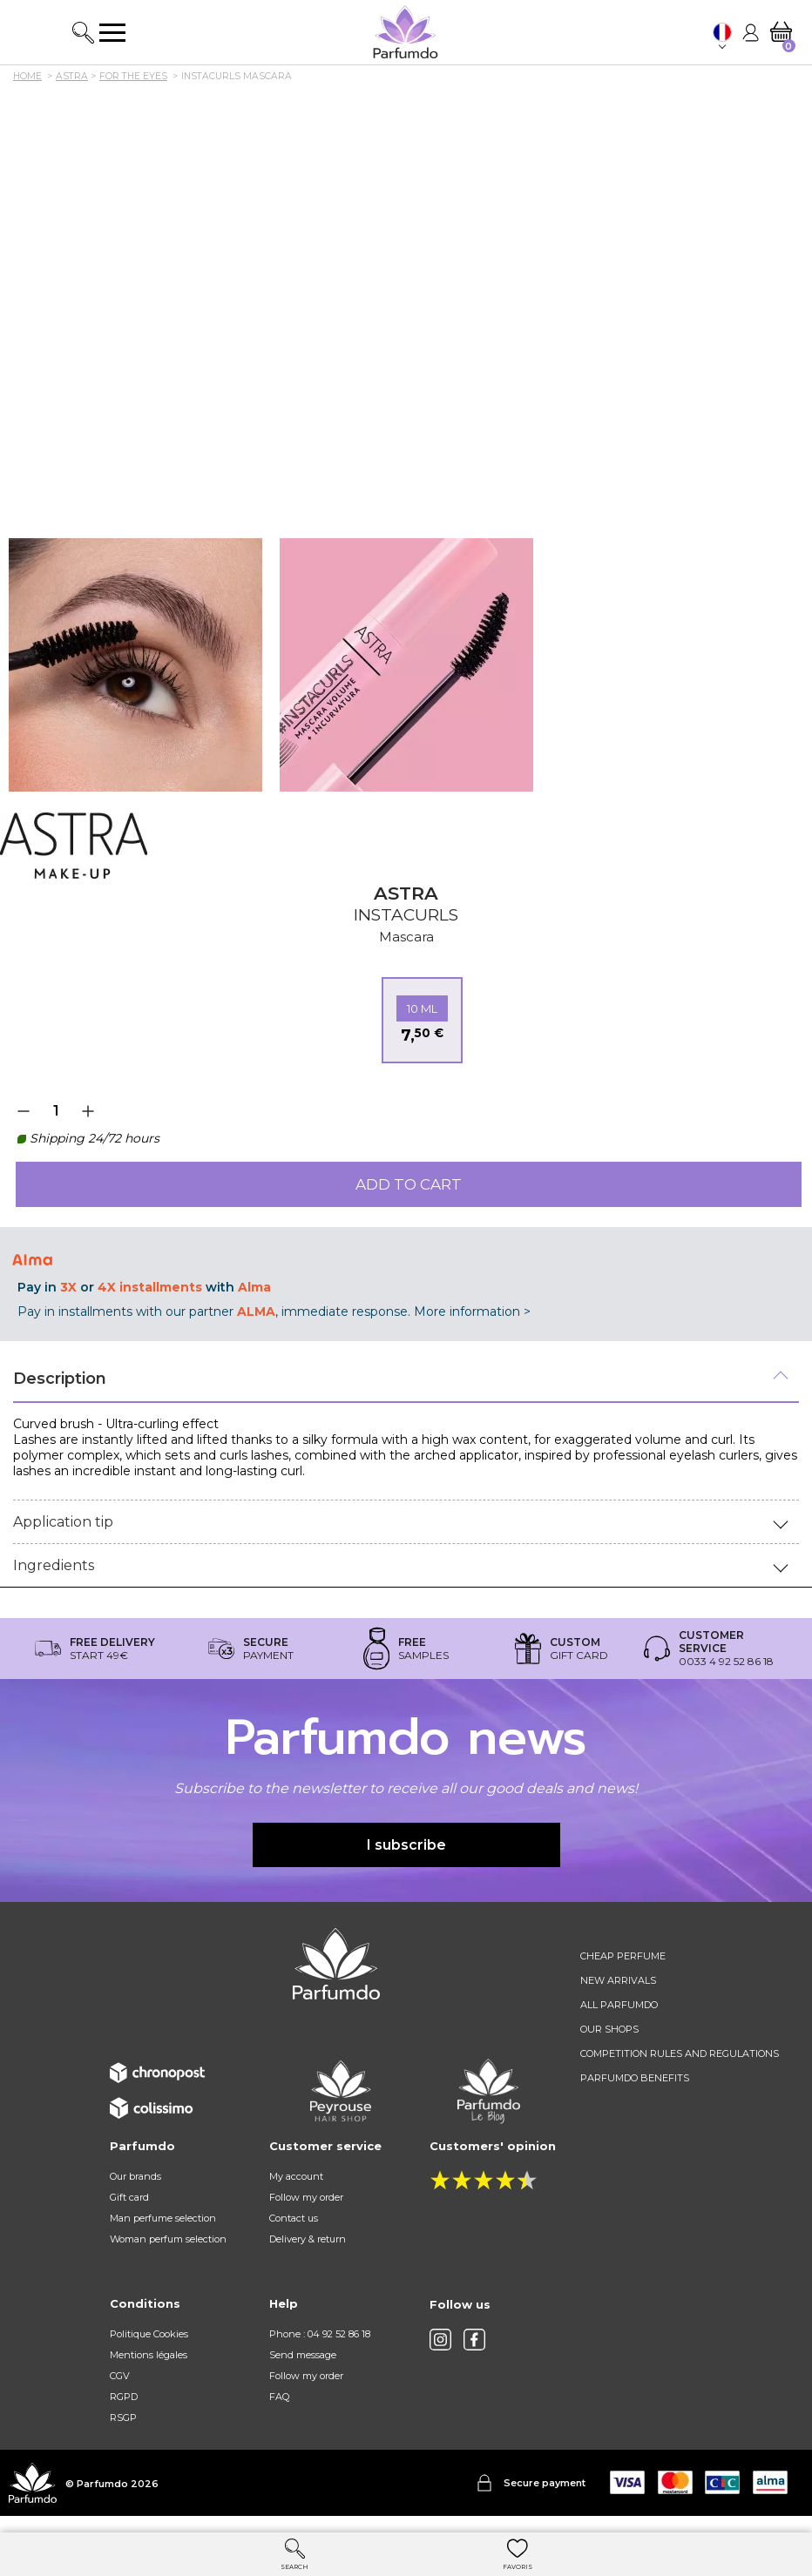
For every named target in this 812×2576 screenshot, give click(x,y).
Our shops (609, 2029)
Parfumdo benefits (634, 2078)
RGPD (124, 2397)
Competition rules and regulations (679, 2053)
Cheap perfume (623, 1956)
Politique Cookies (149, 2334)
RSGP (123, 2417)
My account (296, 2176)
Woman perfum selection (168, 2239)
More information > (472, 1311)
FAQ (279, 2397)
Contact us (293, 2218)
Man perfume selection (163, 2218)
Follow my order (306, 2197)
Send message (302, 2355)
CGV (120, 2376)
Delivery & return (307, 2239)
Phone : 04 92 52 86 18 (319, 2334)
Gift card (129, 2197)
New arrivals (618, 1980)
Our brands (135, 2176)
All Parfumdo (619, 2005)
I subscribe (406, 1845)
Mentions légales (148, 2355)
